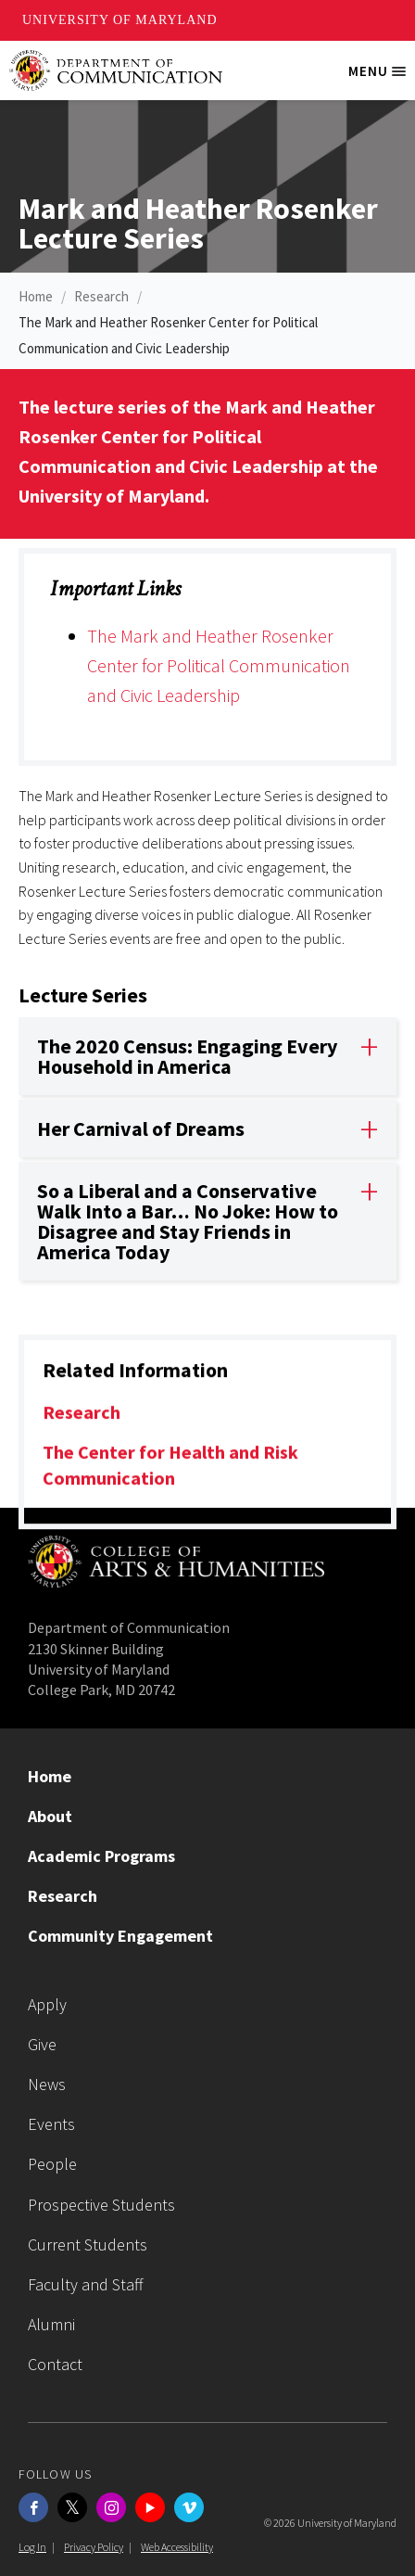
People (52, 2163)
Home (36, 296)
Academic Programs (101, 1856)
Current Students (87, 2244)
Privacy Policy (93, 2547)
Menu (381, 78)
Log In (32, 2547)
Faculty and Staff (86, 2284)
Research (101, 296)
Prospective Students (101, 2204)
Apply (47, 2004)
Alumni (51, 2324)
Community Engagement (120, 1935)
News (47, 2084)
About (50, 1816)
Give (42, 2044)
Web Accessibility (177, 2547)
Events (51, 2124)
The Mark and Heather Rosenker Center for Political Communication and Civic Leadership (218, 665)
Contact (55, 2364)
